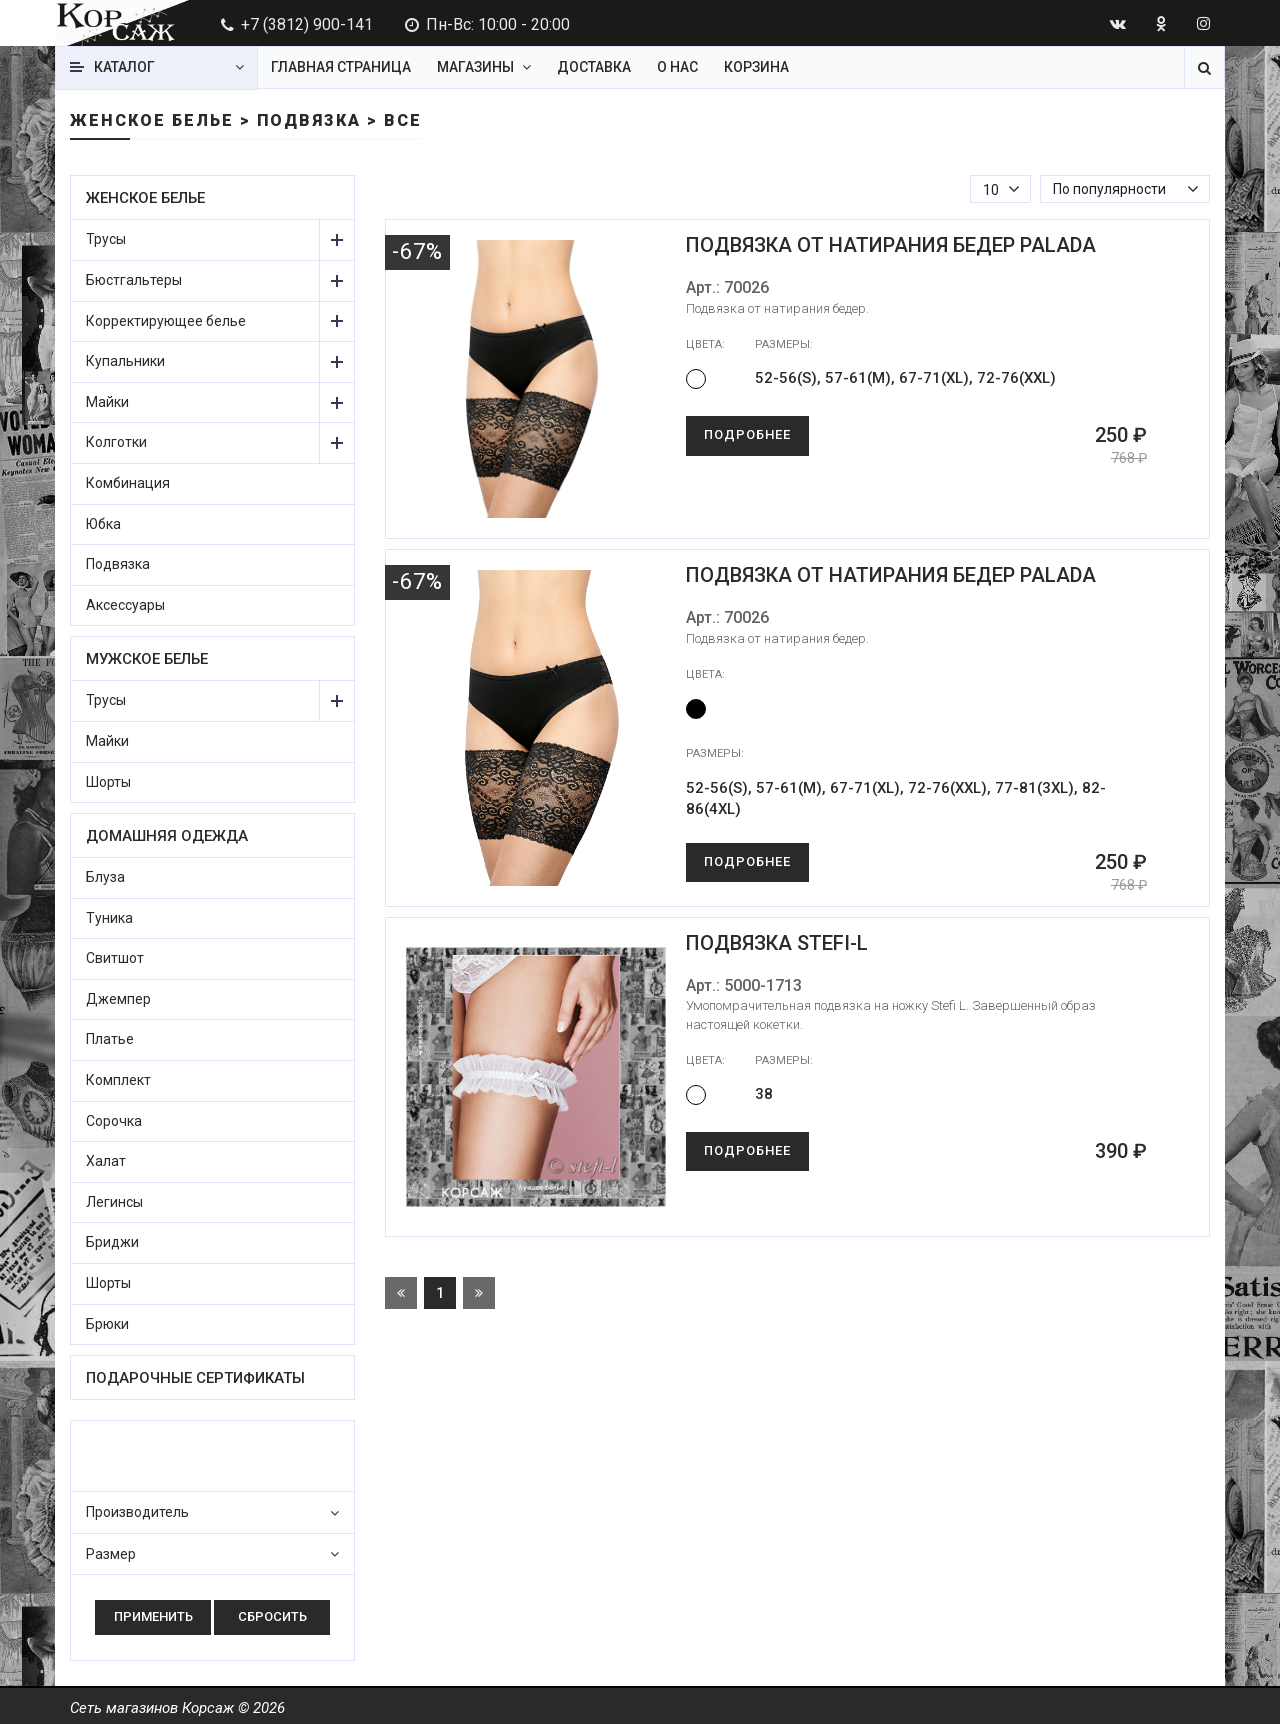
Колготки (116, 442)
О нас (677, 67)
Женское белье (145, 198)
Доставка (594, 67)
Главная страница (341, 67)
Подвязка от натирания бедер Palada (891, 245)
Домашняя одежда (167, 836)
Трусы (106, 239)
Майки (107, 402)
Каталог (124, 67)
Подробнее (747, 434)
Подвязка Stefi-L (777, 943)
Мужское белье (147, 659)
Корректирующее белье (166, 321)
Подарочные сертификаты (195, 1378)
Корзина (756, 67)
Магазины (475, 67)
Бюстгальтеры (134, 280)
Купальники (125, 361)
